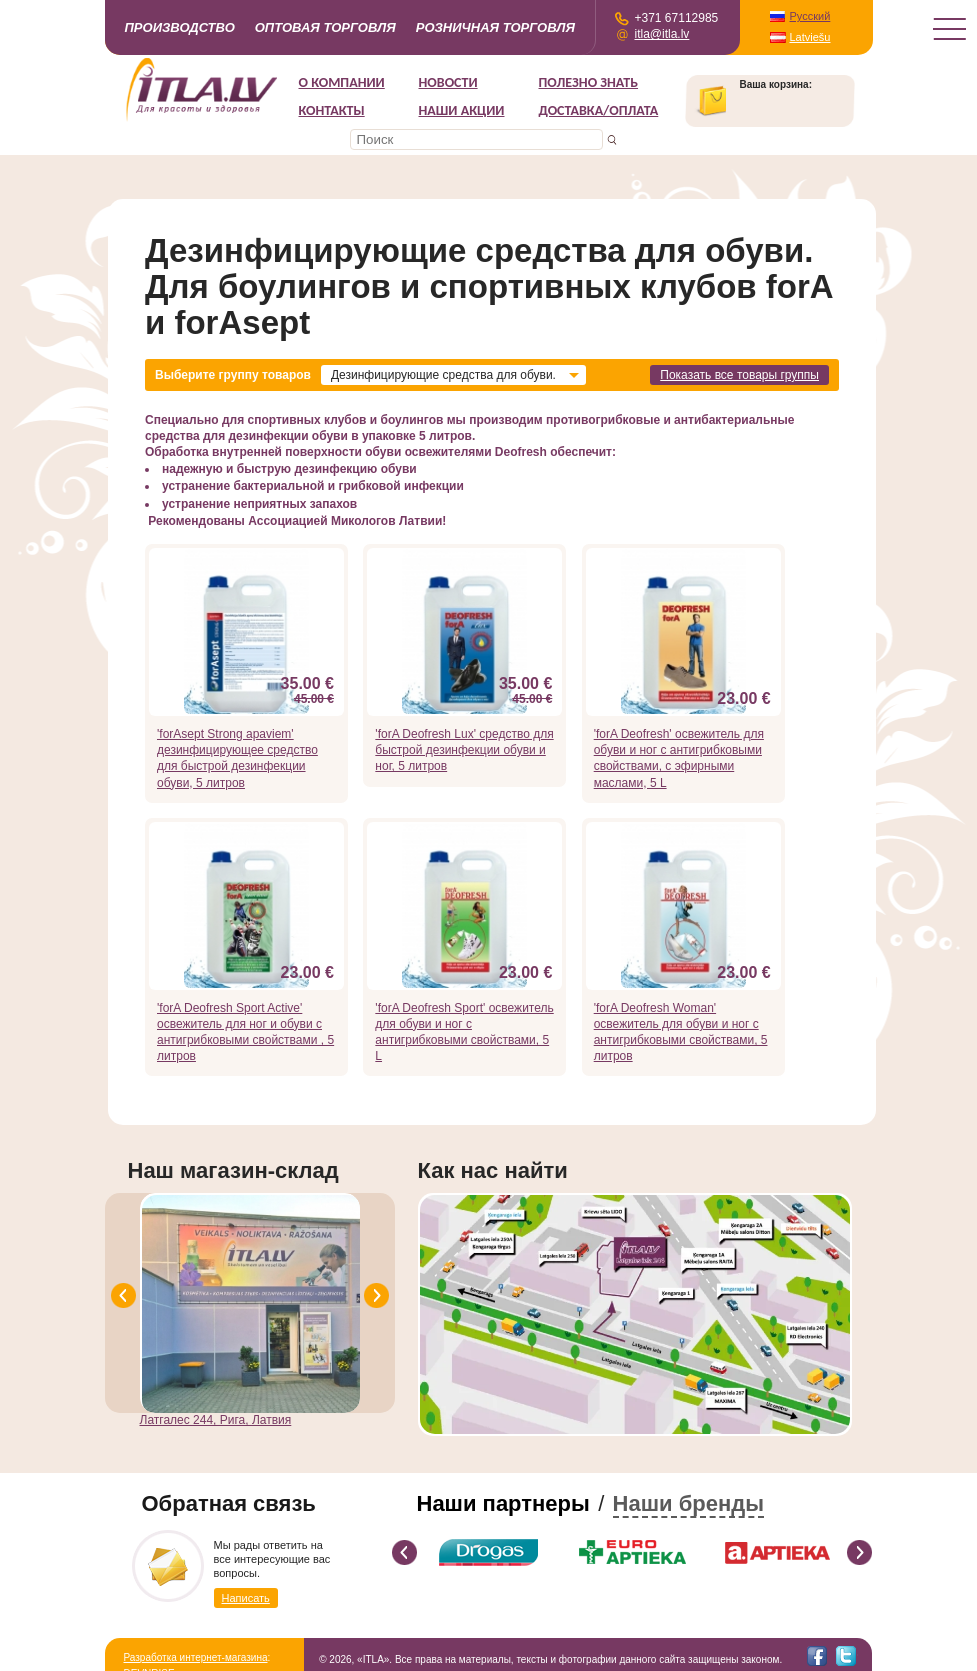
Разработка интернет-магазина (196, 1657)
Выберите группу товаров (233, 375)
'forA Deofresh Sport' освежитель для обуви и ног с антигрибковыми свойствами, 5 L (464, 1032)
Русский (810, 16)
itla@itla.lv (662, 34)
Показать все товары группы (739, 375)
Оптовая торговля (325, 27)
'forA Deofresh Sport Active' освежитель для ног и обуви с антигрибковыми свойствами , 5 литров (245, 1032)
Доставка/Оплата (599, 110)
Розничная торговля (495, 27)
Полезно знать (589, 82)
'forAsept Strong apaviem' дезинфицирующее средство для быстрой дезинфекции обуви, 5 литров (237, 758)
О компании (342, 82)
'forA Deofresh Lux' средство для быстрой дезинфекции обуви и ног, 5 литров (464, 750)
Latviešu (810, 37)
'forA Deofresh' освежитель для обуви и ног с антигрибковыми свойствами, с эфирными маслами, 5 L (679, 758)
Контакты (332, 110)
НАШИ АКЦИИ (462, 110)
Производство (180, 27)
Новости (448, 82)
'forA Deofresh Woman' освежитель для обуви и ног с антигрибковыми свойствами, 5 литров (681, 1032)
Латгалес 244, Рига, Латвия (216, 1420)
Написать (246, 1598)
